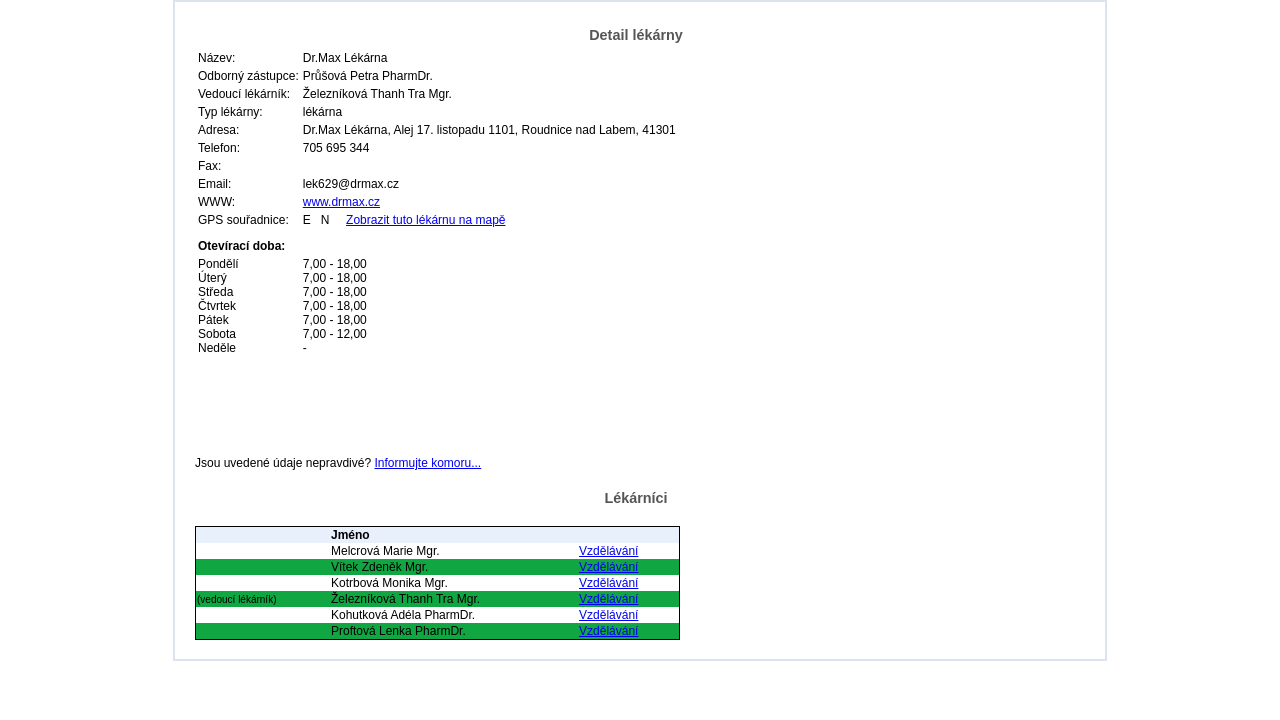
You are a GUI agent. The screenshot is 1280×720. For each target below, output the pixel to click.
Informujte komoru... (427, 463)
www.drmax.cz (341, 202)
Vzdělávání (608, 551)
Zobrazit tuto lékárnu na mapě (425, 220)
